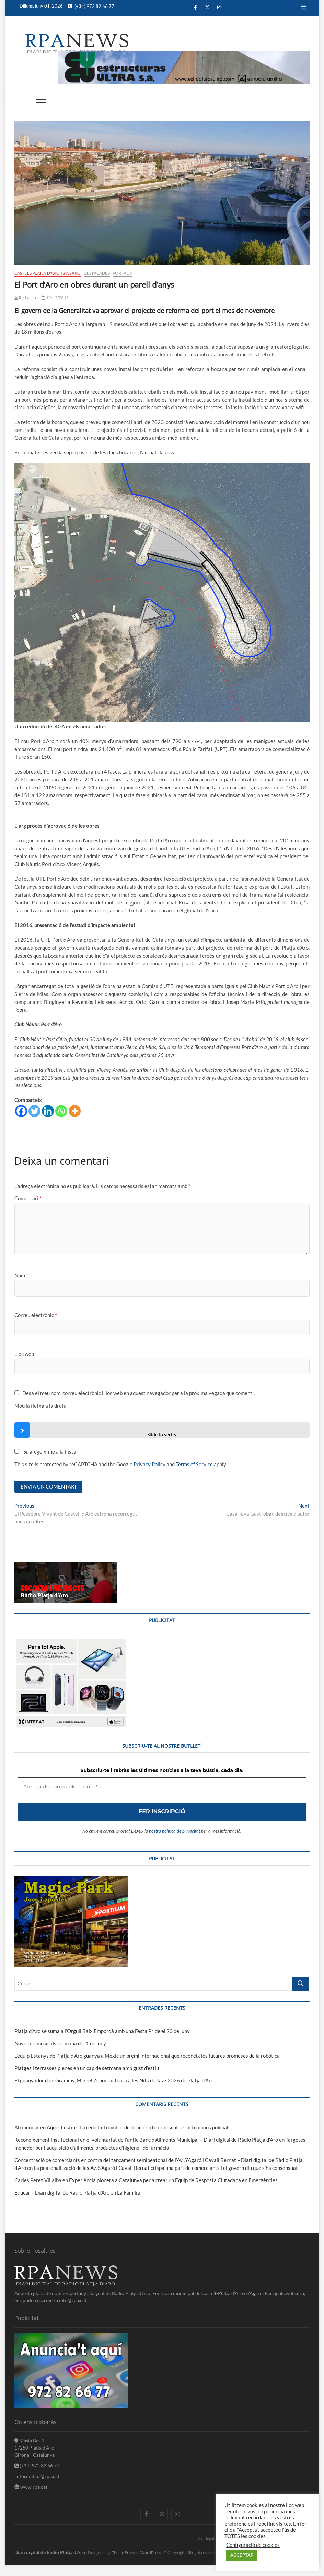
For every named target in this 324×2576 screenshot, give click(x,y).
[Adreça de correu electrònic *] (162, 1324)
